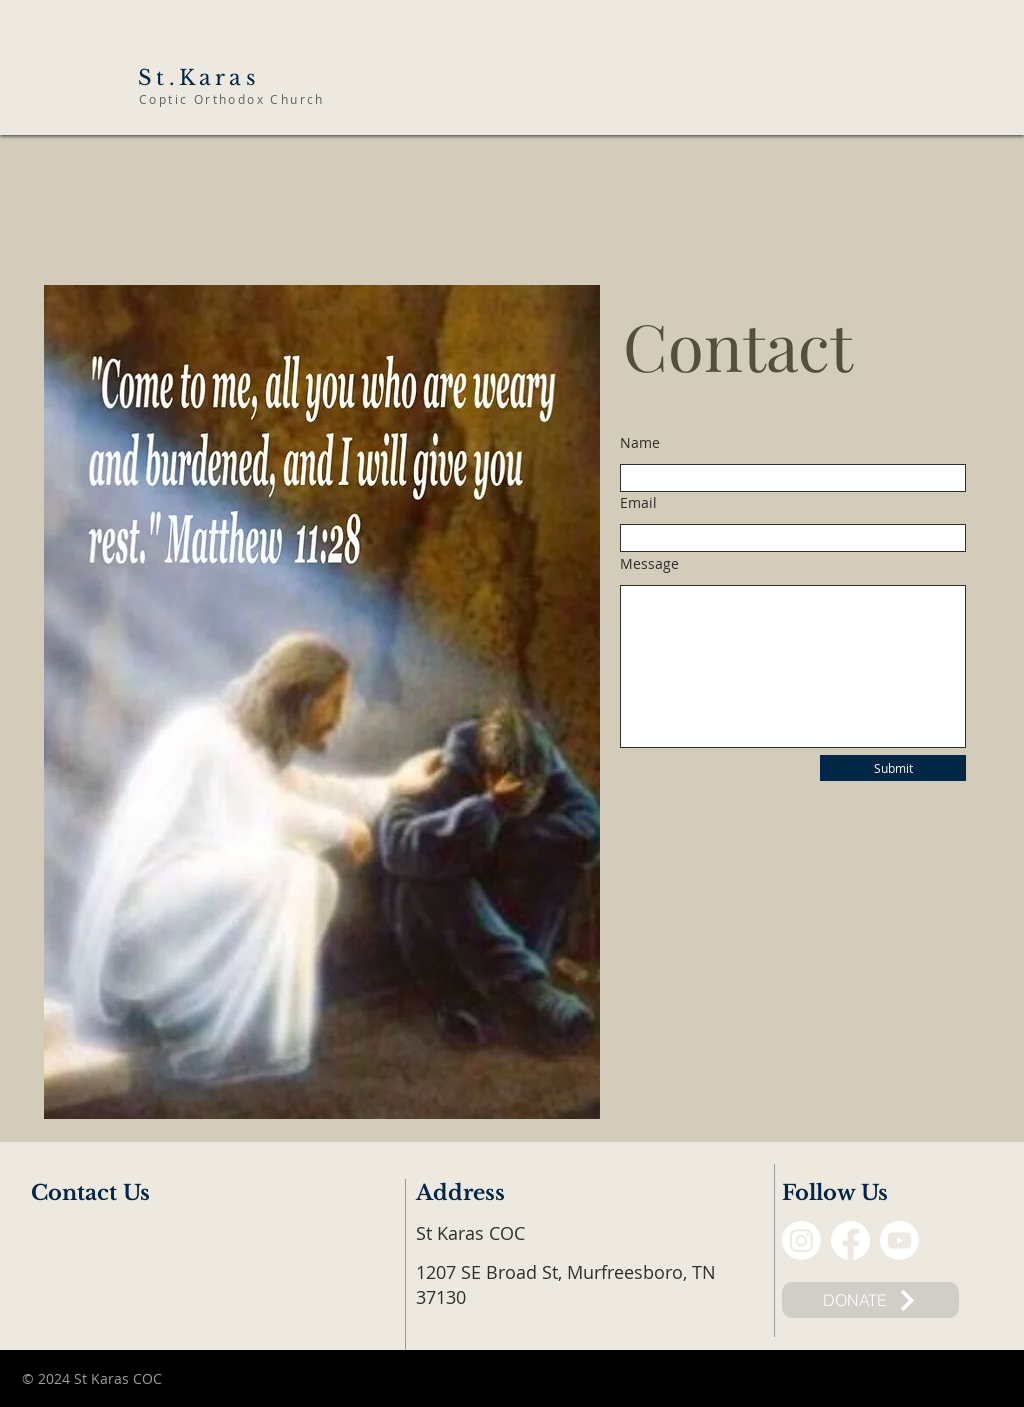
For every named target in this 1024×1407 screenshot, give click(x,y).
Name (640, 443)
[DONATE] (870, 1300)
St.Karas (199, 78)
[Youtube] (899, 1240)
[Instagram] (801, 1240)
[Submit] (893, 768)
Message (649, 564)
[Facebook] (850, 1240)
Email (638, 503)
